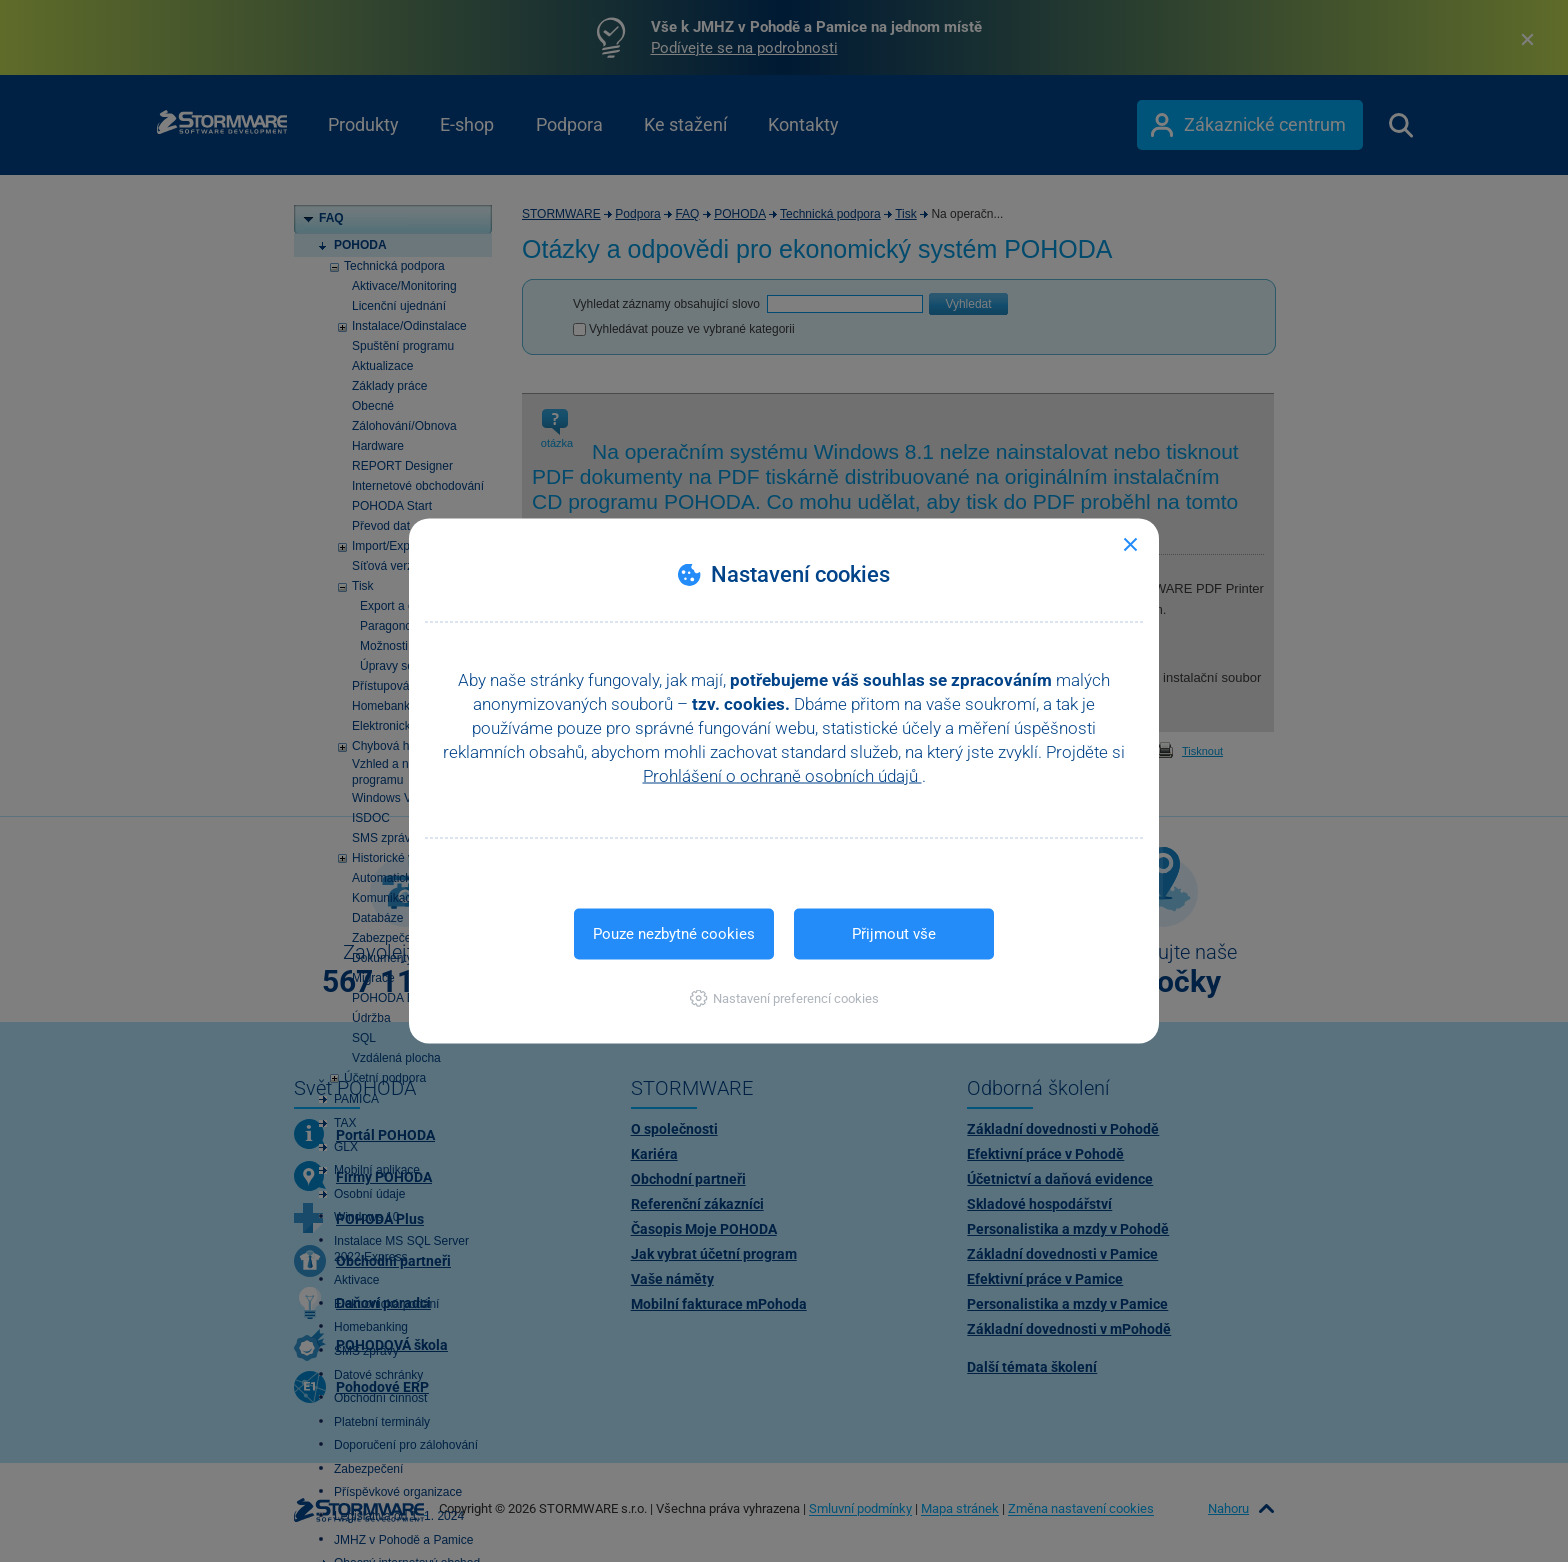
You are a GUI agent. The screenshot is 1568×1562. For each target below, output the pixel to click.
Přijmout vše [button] (894, 934)
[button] (784, 998)
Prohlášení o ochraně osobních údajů (782, 776)
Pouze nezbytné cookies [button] (674, 934)
